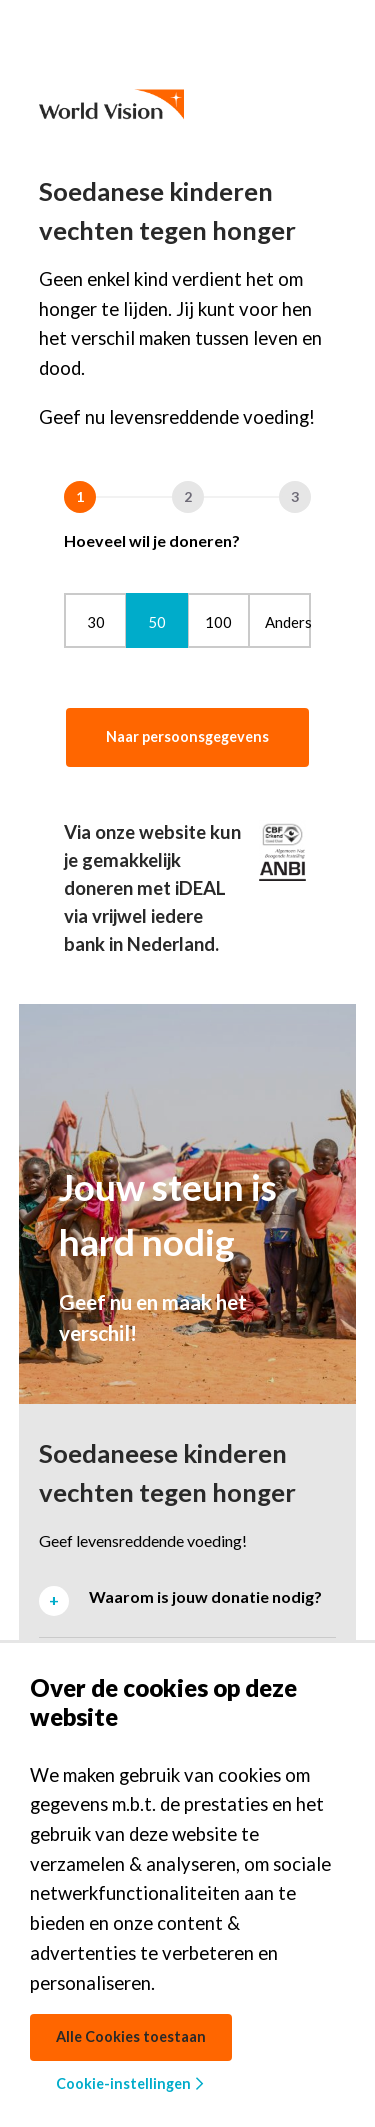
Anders (288, 622)
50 (157, 622)
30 (96, 622)
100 (218, 622)
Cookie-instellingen (129, 2083)
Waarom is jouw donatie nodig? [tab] (205, 1596)
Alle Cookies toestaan (131, 2036)
